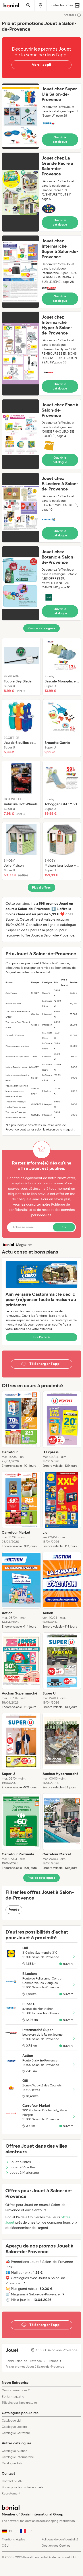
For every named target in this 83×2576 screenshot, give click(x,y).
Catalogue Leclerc (14, 2427)
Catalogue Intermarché (18, 2457)
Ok (64, 1227)
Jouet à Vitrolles (20, 2167)
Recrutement (11, 2493)
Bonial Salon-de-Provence (24, 2361)
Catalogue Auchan (14, 2451)
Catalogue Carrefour (16, 2433)
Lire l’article (41, 1337)
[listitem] (21, 667)
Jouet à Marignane (22, 2172)
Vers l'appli (41, 65)
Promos (53, 2361)
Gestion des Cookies (56, 2546)
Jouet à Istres (18, 2162)
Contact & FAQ (12, 2481)
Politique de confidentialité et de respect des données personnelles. (42, 1209)
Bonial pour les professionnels (22, 2487)
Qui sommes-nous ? (16, 2390)
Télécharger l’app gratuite (19, 2403)
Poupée (13, 1909)
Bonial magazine (13, 2396)
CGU (5, 2546)
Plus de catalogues (41, 628)
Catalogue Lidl (11, 2420)
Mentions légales (13, 2539)
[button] (41, 116)
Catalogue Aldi (12, 2463)
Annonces (72, 15)
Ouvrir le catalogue (60, 139)
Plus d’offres (41, 887)
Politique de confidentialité (60, 2539)
